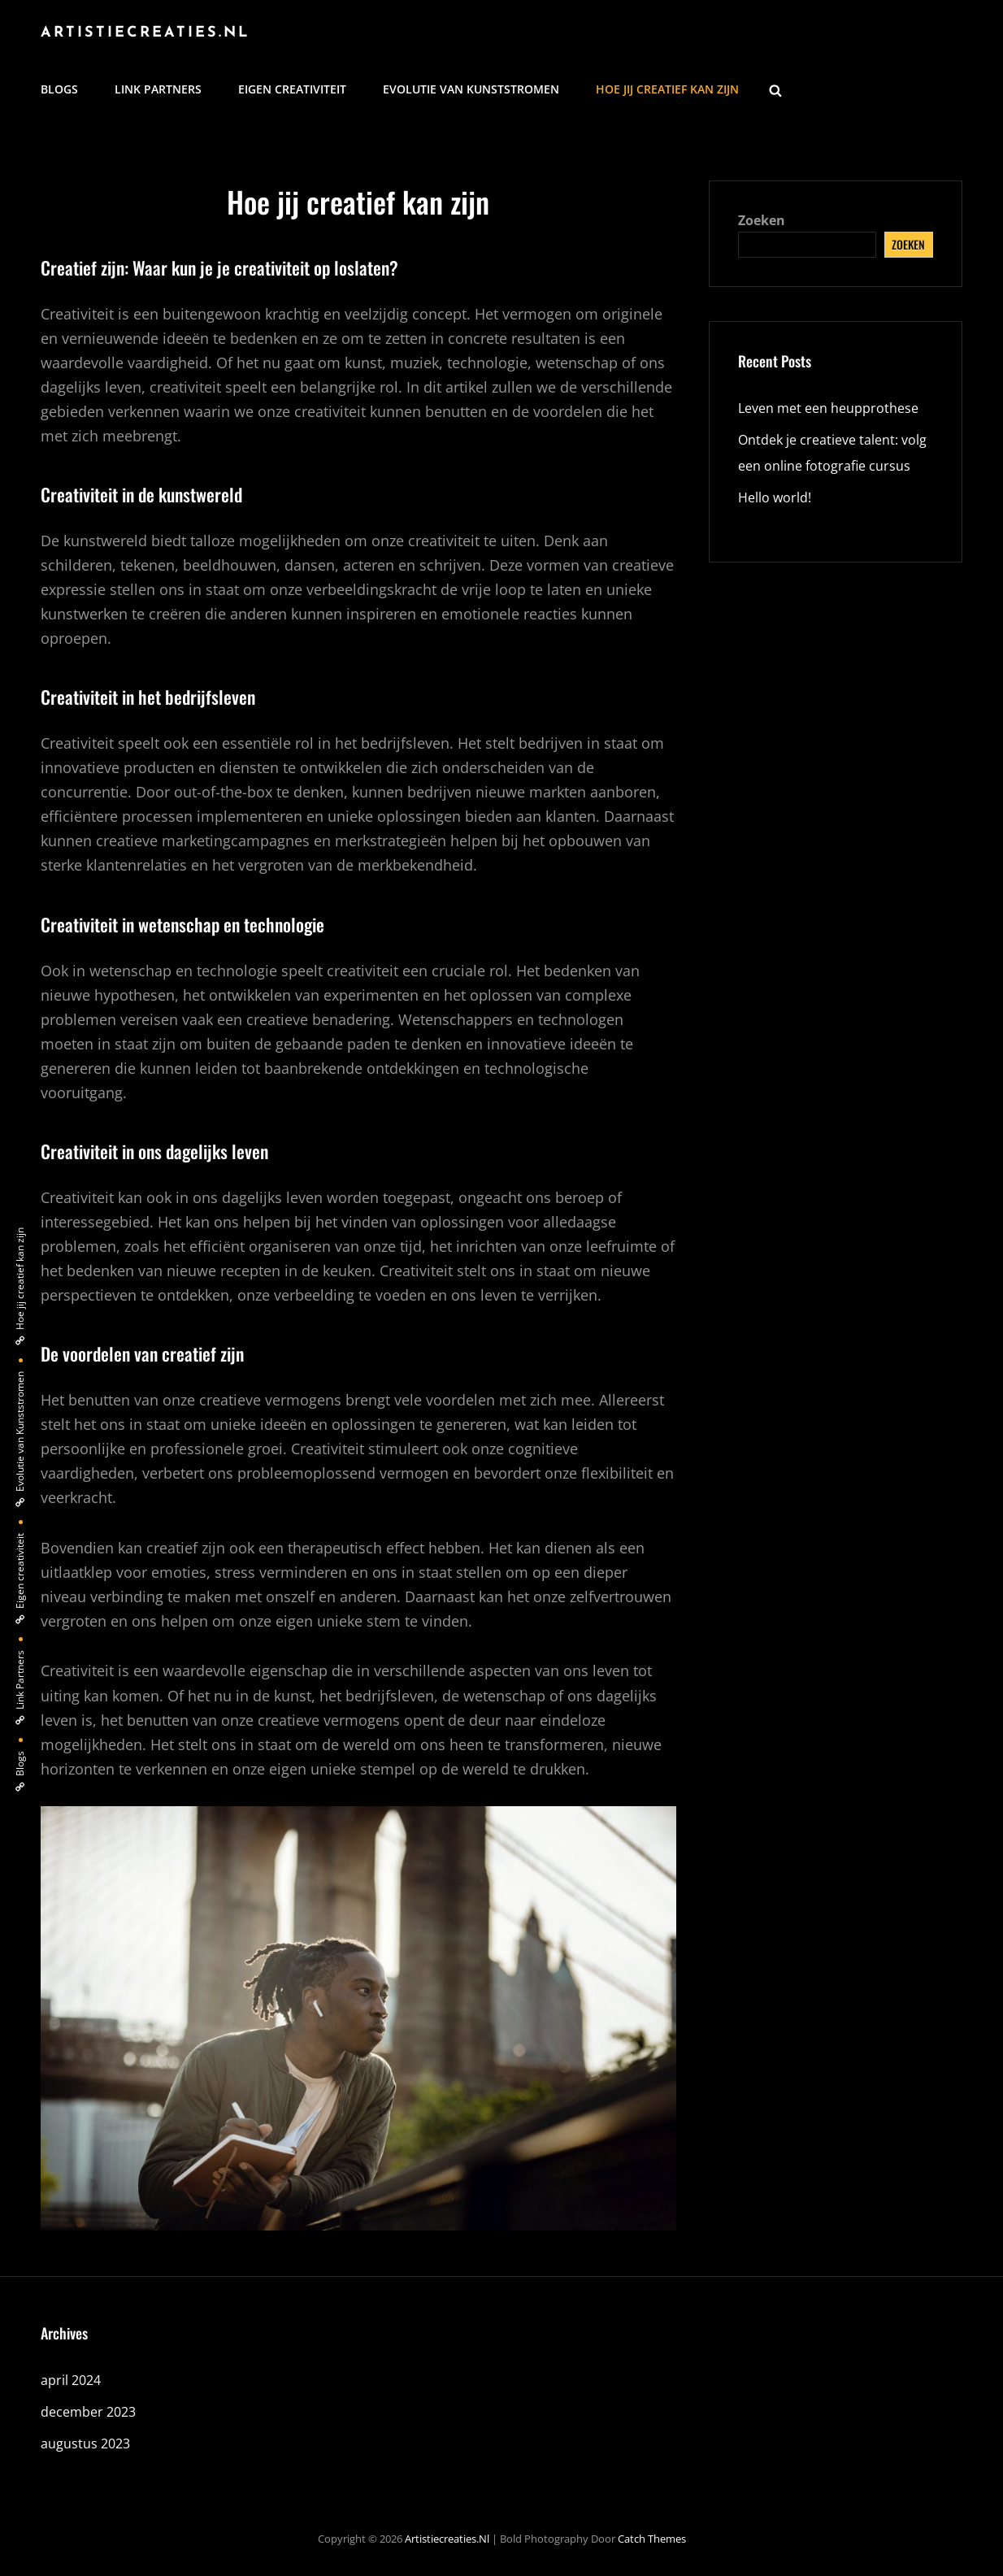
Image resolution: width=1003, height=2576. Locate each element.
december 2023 (88, 2412)
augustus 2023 (85, 2443)
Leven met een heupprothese (831, 408)
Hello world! (774, 497)
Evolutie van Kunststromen (471, 89)
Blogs (59, 89)
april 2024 (71, 2380)
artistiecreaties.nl (145, 33)
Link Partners (158, 89)
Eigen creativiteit (292, 89)
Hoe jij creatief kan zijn (667, 89)
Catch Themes (652, 2538)
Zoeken (761, 220)
